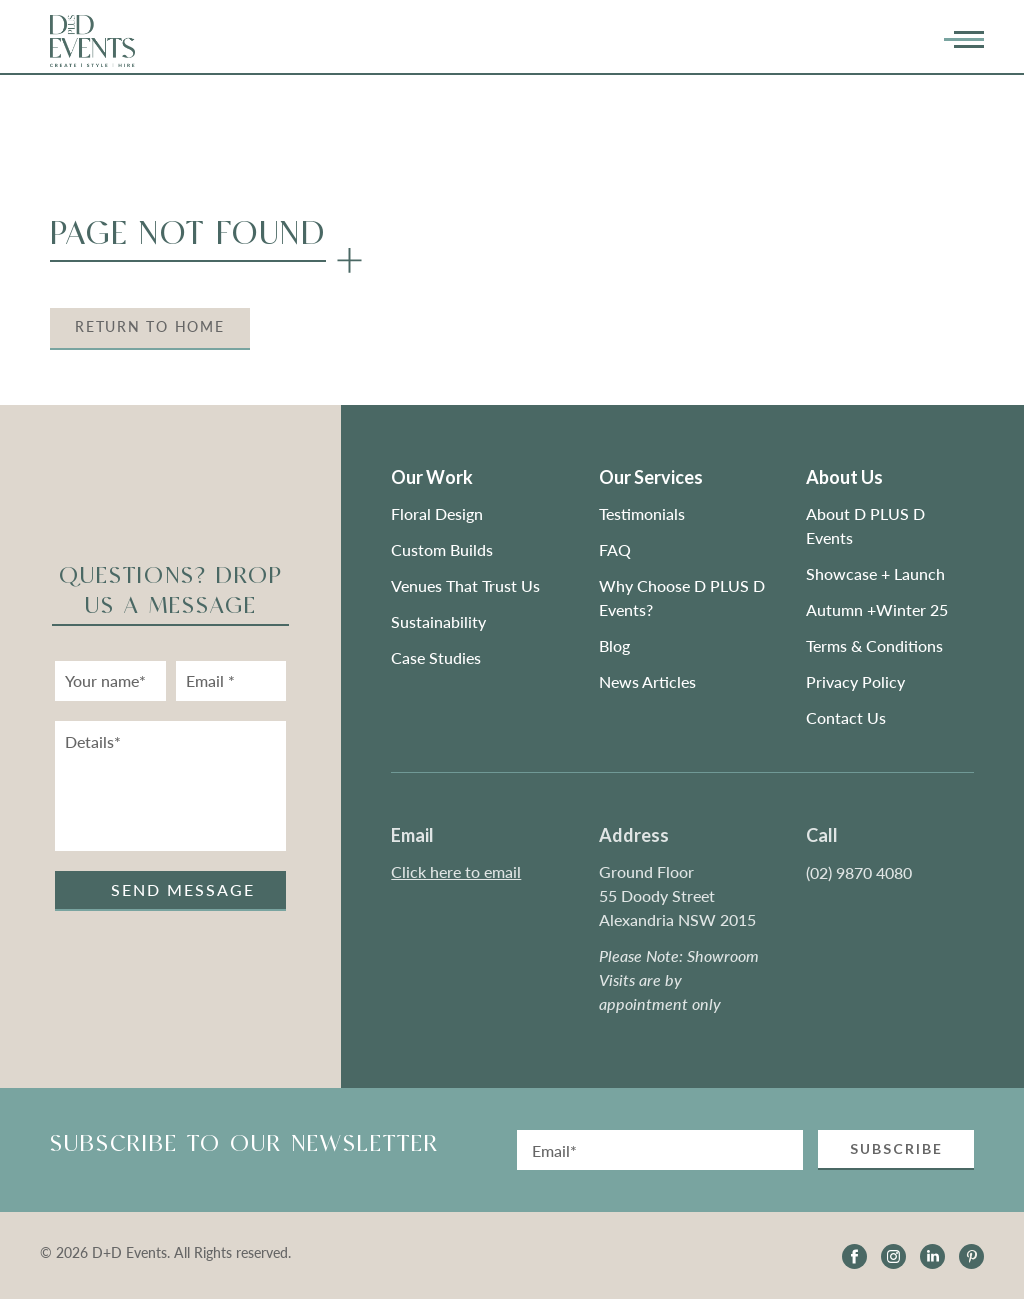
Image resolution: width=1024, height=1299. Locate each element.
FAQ (615, 549)
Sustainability (438, 621)
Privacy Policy (855, 681)
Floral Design (437, 513)
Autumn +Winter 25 (877, 609)
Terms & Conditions (874, 645)
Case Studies (436, 657)
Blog (614, 645)
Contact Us (846, 717)
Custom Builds (444, 549)
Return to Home (150, 326)
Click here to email (456, 871)
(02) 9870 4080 (859, 872)
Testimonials (642, 513)
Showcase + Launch (875, 573)
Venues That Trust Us (465, 585)
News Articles (647, 681)
